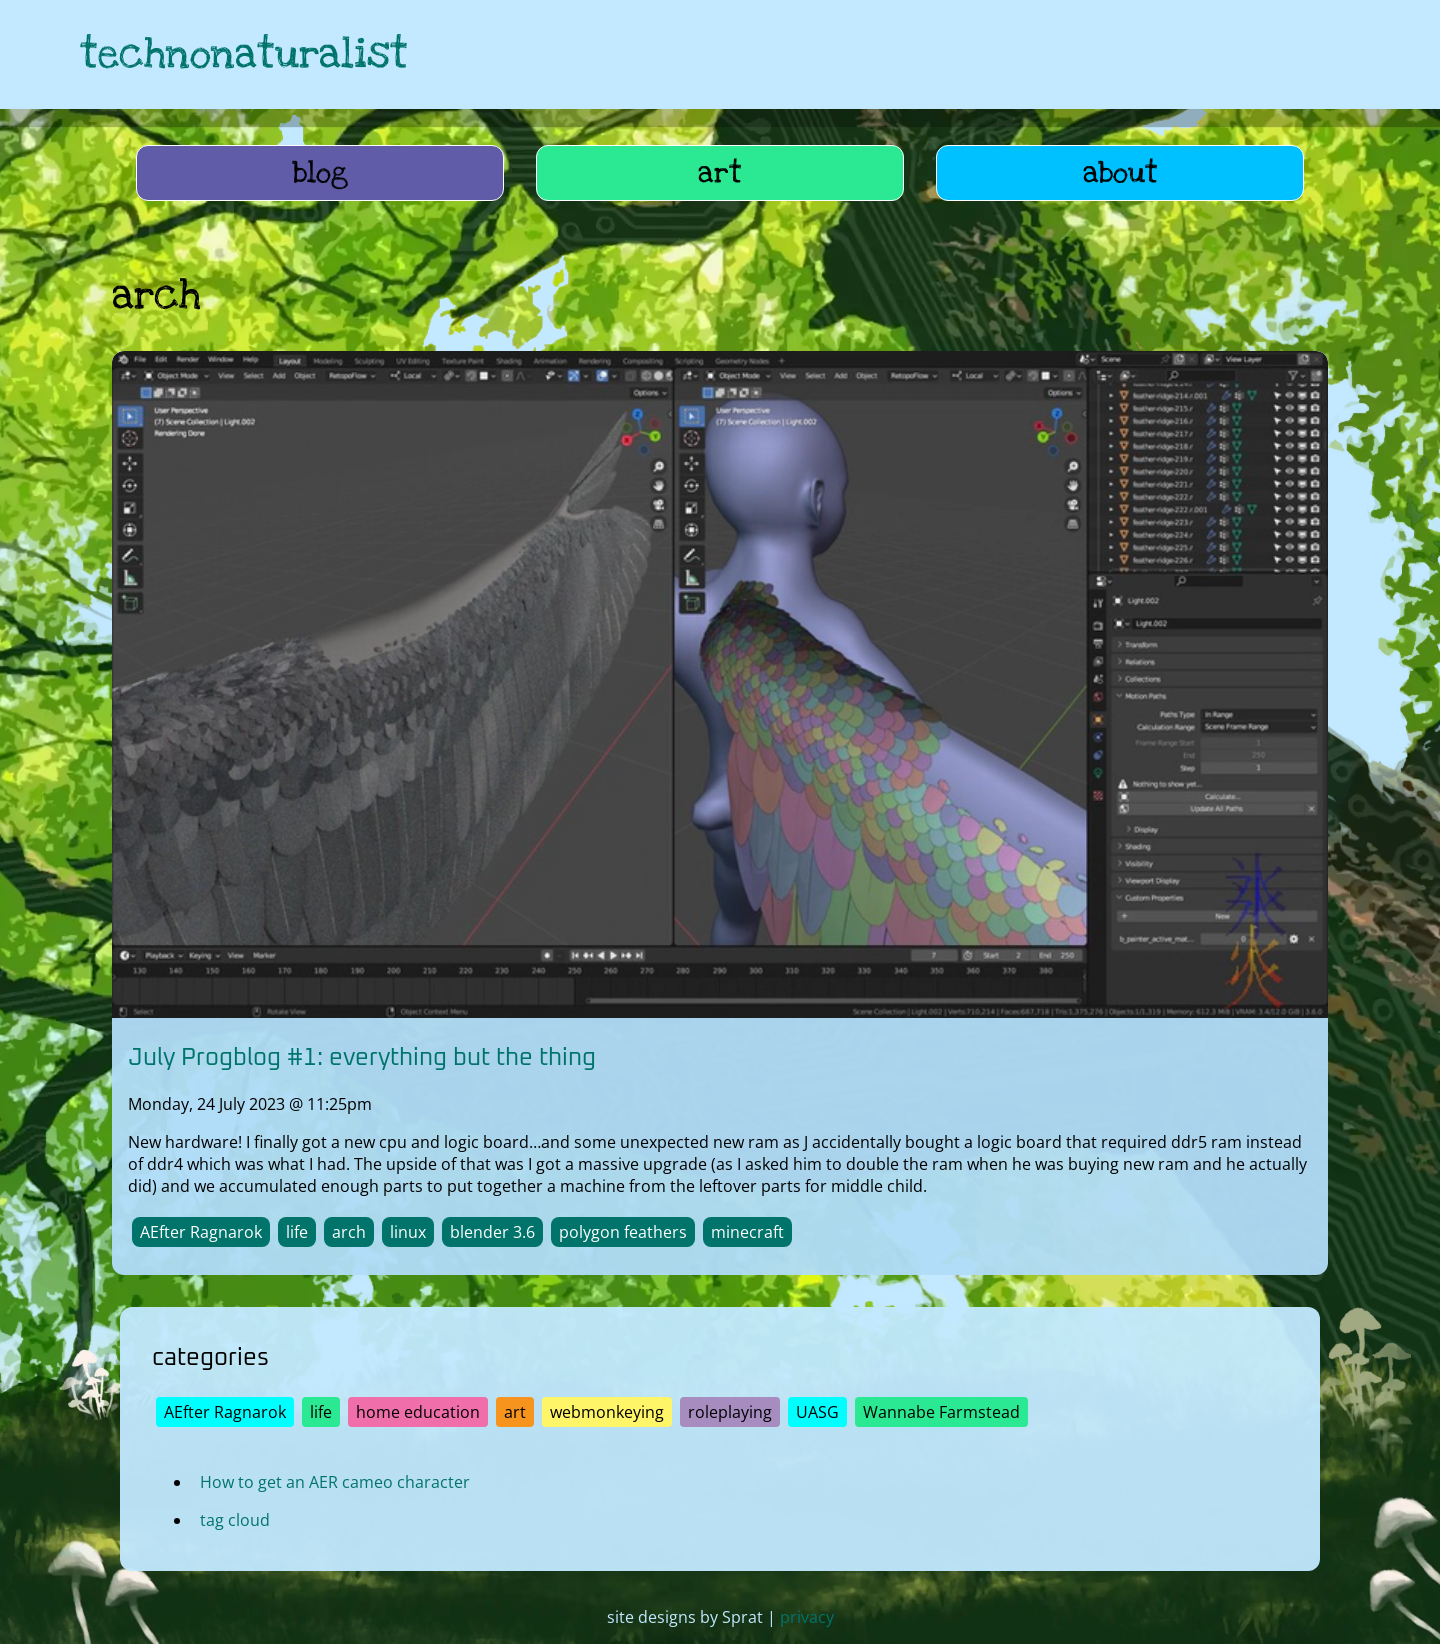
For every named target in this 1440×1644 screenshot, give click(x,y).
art (720, 173)
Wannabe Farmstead (941, 1411)
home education (418, 1411)
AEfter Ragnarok (201, 1232)
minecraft (747, 1232)
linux (408, 1232)
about (1120, 173)
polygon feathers (623, 1232)
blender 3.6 (492, 1232)
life (297, 1232)
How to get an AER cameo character (335, 1481)
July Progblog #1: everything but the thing (362, 1058)
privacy (807, 1617)
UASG (817, 1411)
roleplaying (730, 1411)
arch (349, 1232)
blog (320, 173)
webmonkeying (607, 1411)
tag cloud (235, 1519)
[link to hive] (1216, 54)
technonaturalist (244, 54)
